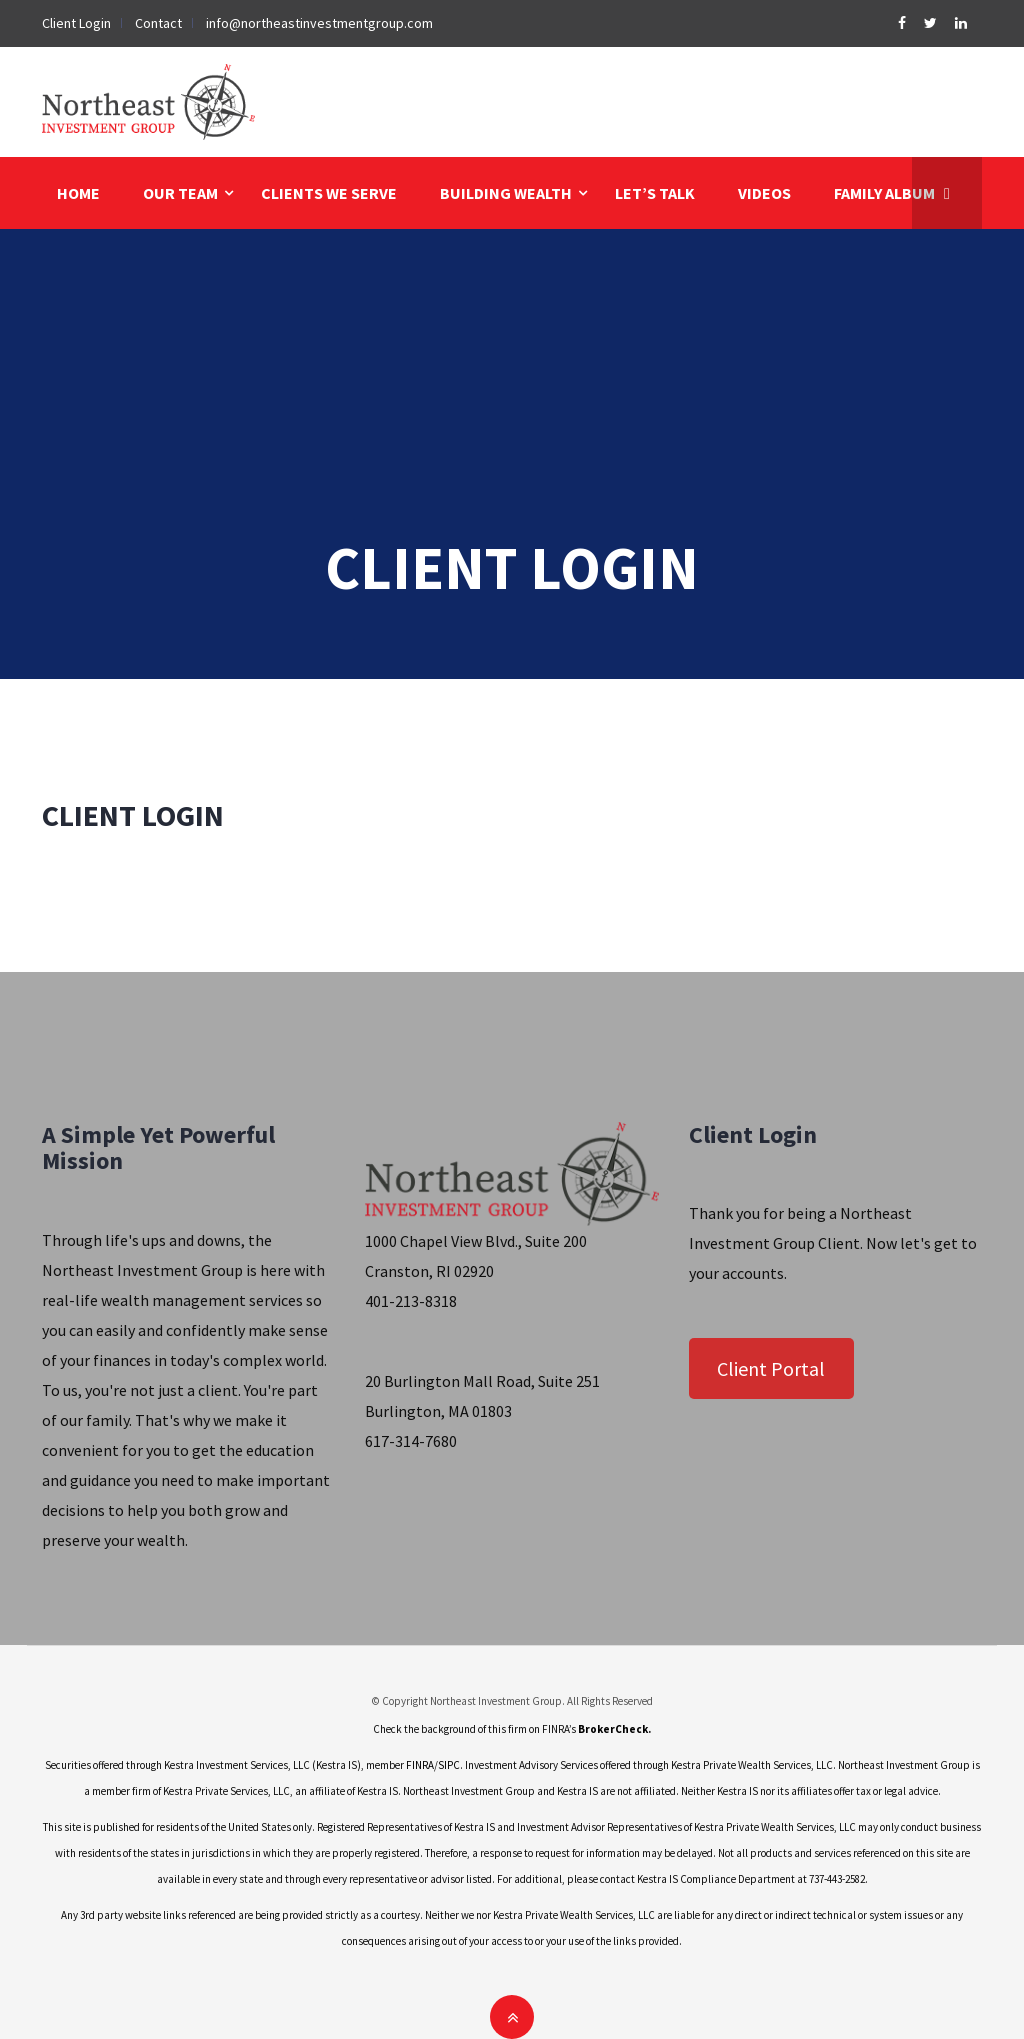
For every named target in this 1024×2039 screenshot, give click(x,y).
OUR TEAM (180, 193)
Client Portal (771, 1368)
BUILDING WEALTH (506, 193)
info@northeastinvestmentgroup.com (319, 23)
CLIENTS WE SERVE (329, 193)
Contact (158, 23)
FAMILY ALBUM (884, 193)
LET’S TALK (655, 193)
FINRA (420, 1765)
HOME (78, 193)
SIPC (449, 1765)
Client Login (76, 23)
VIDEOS (764, 193)
